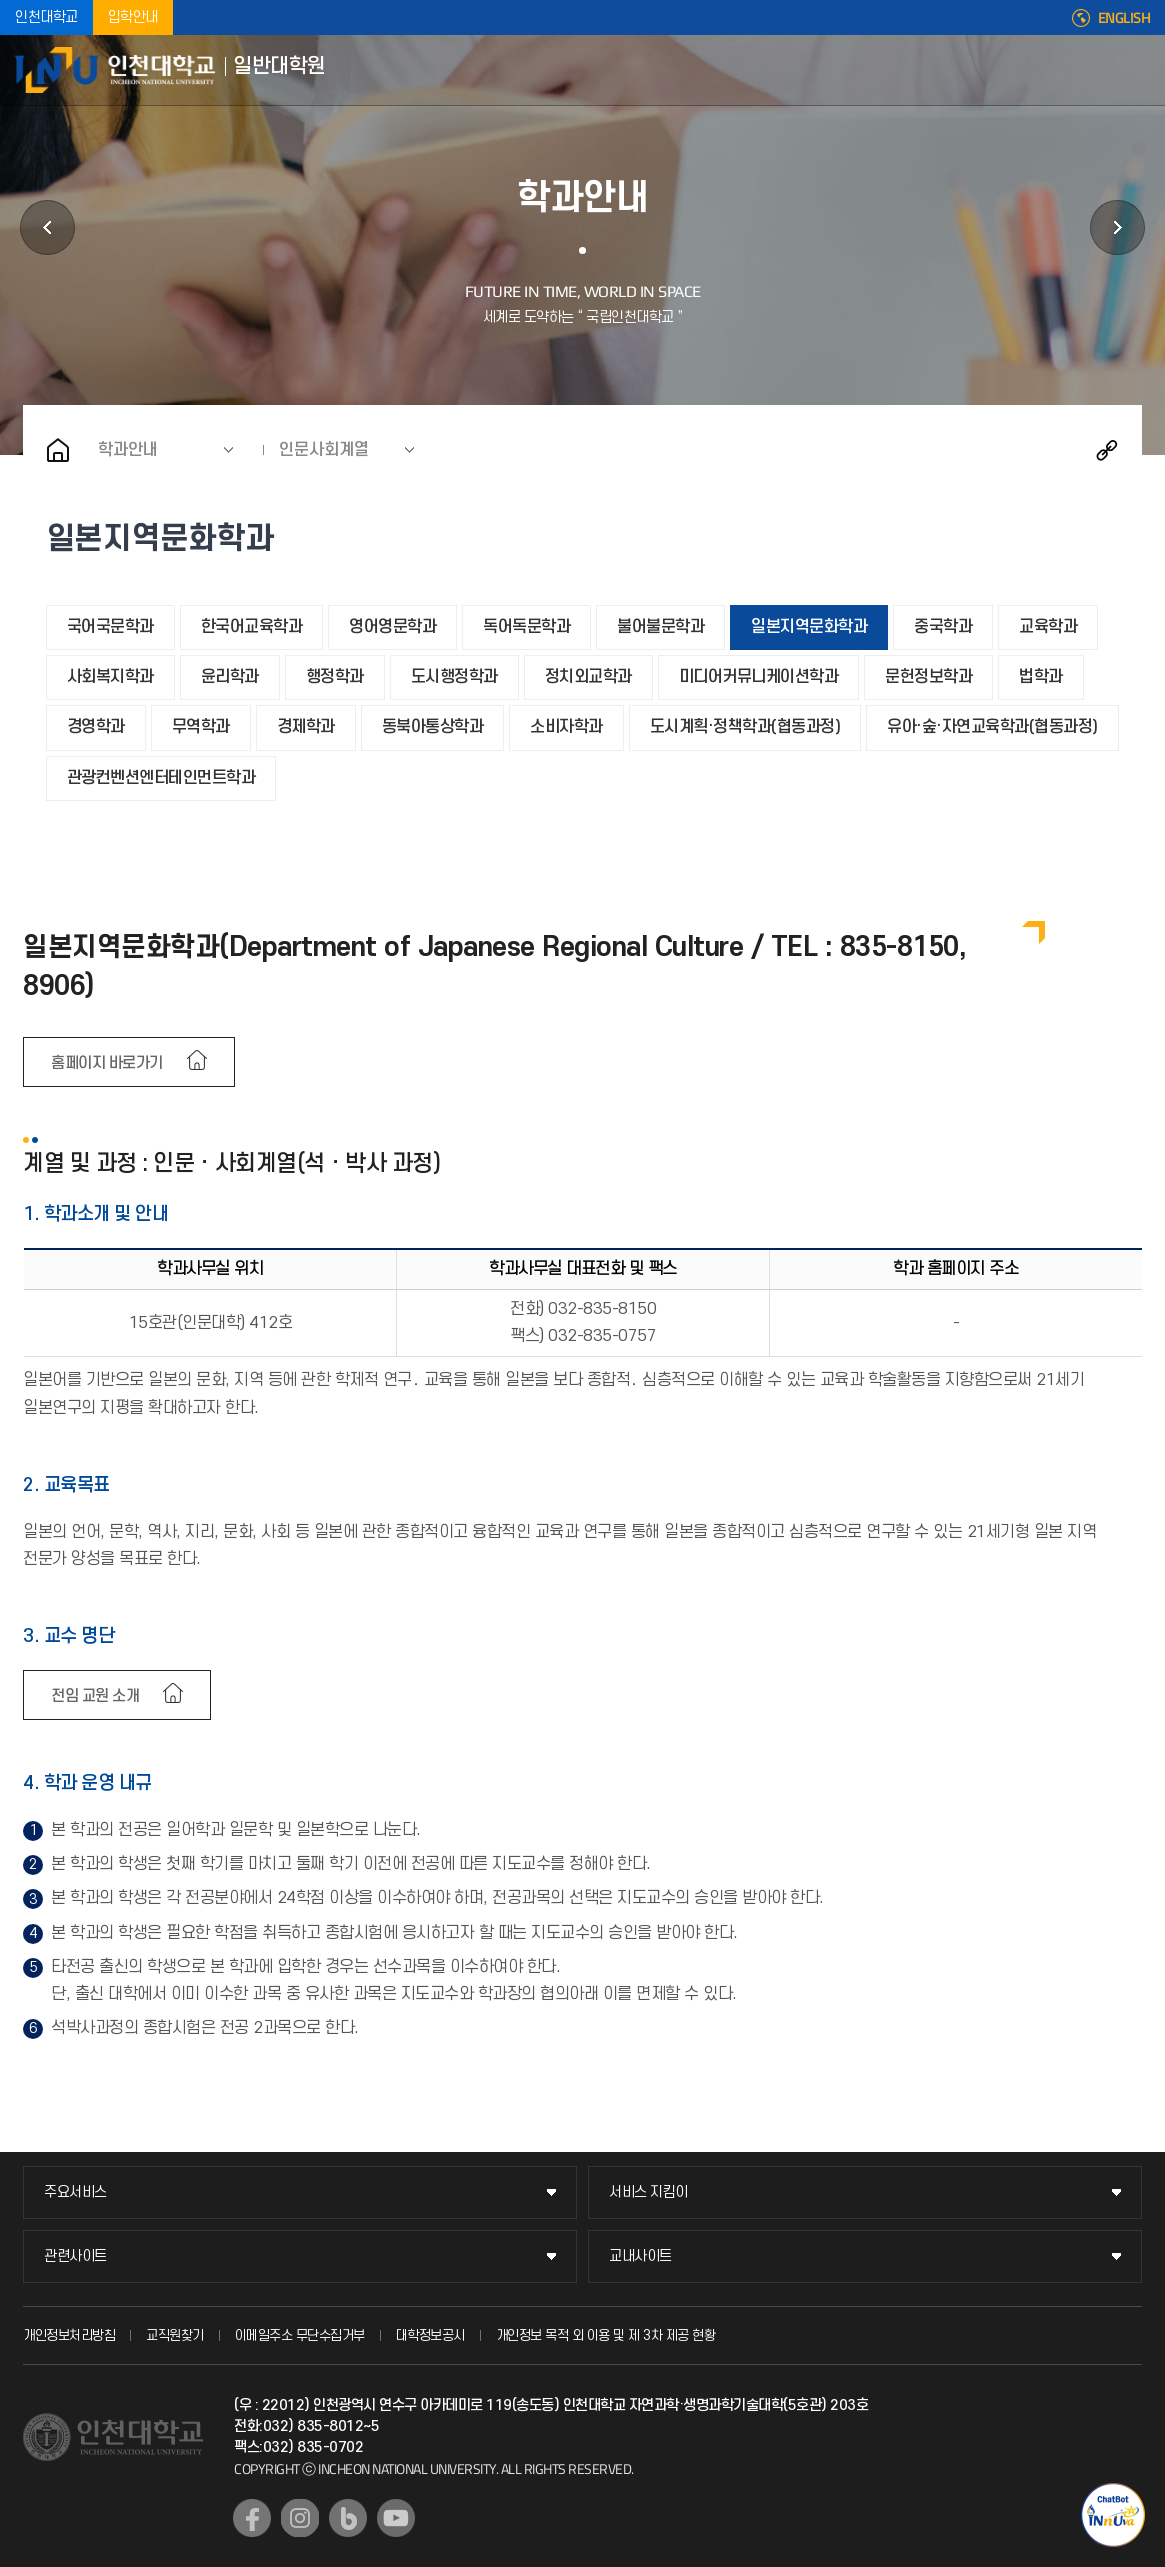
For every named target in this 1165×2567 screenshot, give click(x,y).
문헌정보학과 (928, 677)
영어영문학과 (392, 627)
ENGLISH (1124, 18)
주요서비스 (75, 2192)
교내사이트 (640, 2256)
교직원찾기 (175, 2335)
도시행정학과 (454, 677)
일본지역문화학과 (809, 627)
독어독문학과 (526, 627)
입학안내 (133, 17)
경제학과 (306, 727)
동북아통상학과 (433, 727)
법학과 (1041, 677)
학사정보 (47, 227)
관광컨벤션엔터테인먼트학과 (161, 778)
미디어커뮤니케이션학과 (759, 677)
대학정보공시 (430, 2335)
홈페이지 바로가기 (107, 1063)
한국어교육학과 (252, 627)
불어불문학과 (660, 627)
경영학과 (96, 727)
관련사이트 (75, 2256)
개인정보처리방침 (69, 2335)
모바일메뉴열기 (1135, 70)
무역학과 (201, 727)
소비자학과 (566, 727)
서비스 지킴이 (648, 2192)
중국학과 (943, 627)
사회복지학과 (110, 677)
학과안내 (128, 450)
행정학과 (335, 677)
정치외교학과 (588, 677)
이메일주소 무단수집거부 (300, 2335)
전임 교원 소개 (95, 1696)
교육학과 (1048, 627)
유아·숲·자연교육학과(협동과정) (992, 727)
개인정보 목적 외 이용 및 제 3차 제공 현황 (606, 2335)
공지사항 (1117, 227)
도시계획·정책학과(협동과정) (745, 727)
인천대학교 (46, 17)
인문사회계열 (324, 450)
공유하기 (1107, 450)
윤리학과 (230, 677)
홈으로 (58, 450)
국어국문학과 (110, 627)
